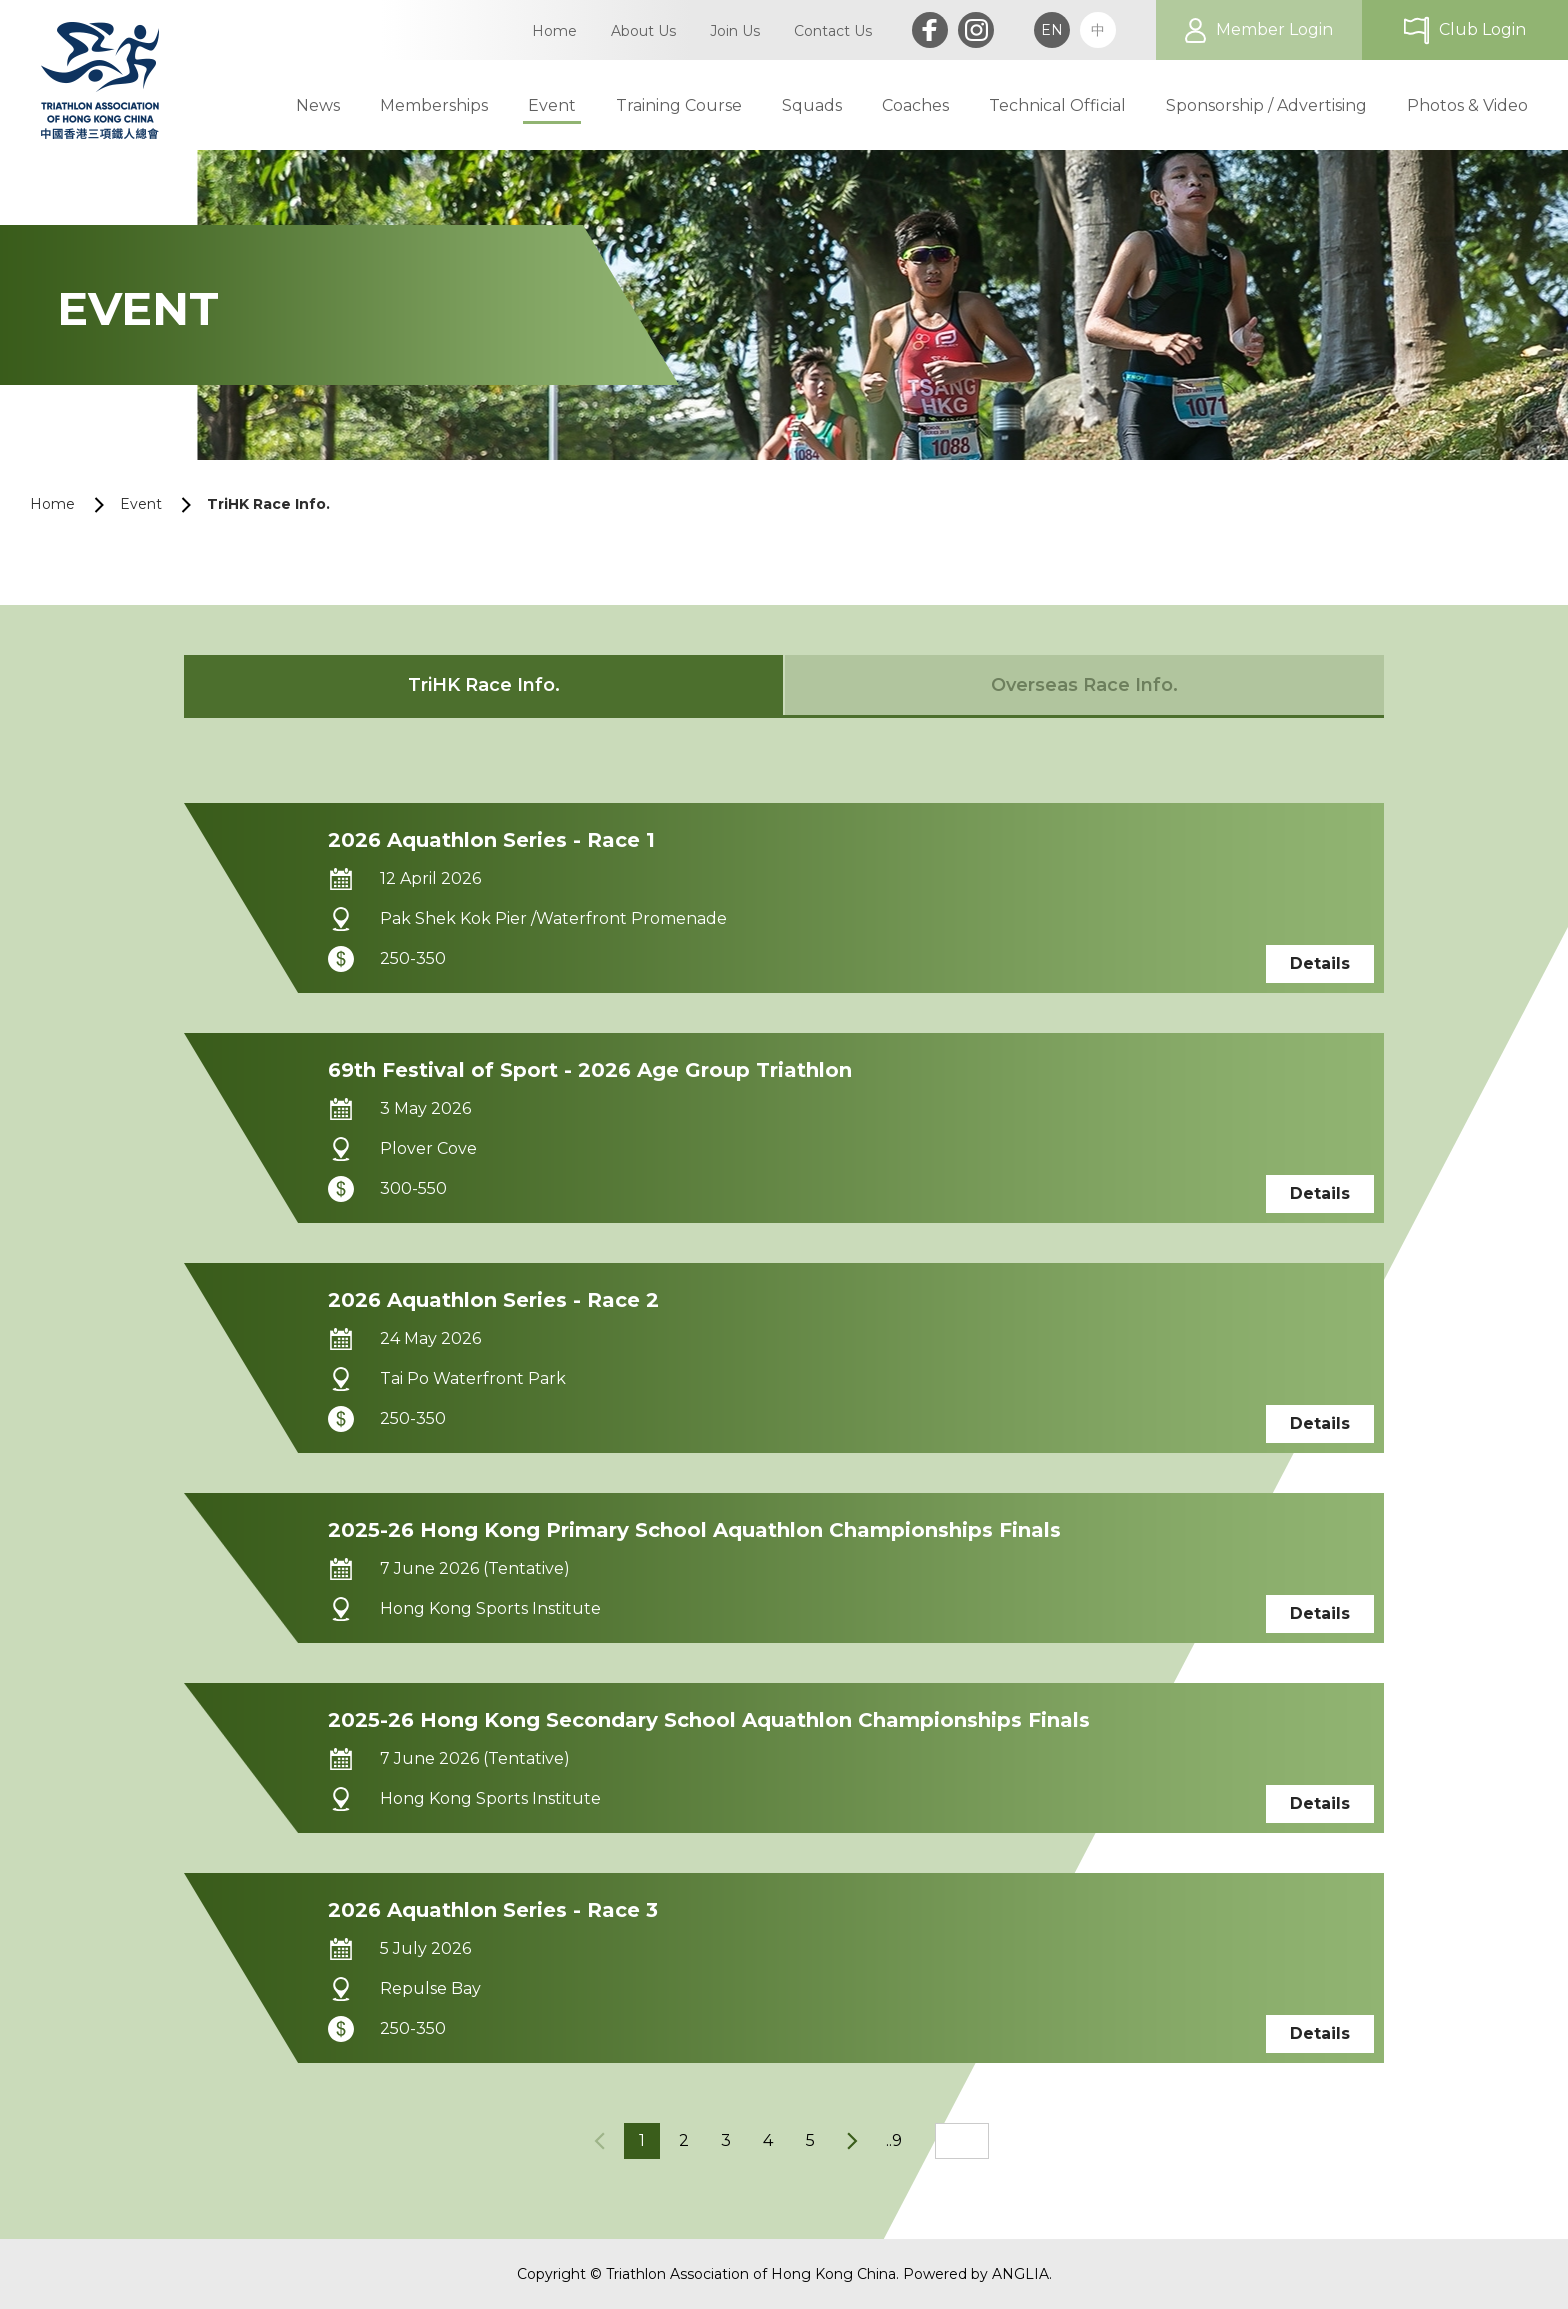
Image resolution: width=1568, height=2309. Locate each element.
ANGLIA (1020, 2274)
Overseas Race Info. (1084, 685)
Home (52, 504)
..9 (894, 2140)
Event (141, 504)
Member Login (1274, 29)
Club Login (1482, 29)
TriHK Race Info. (268, 504)
